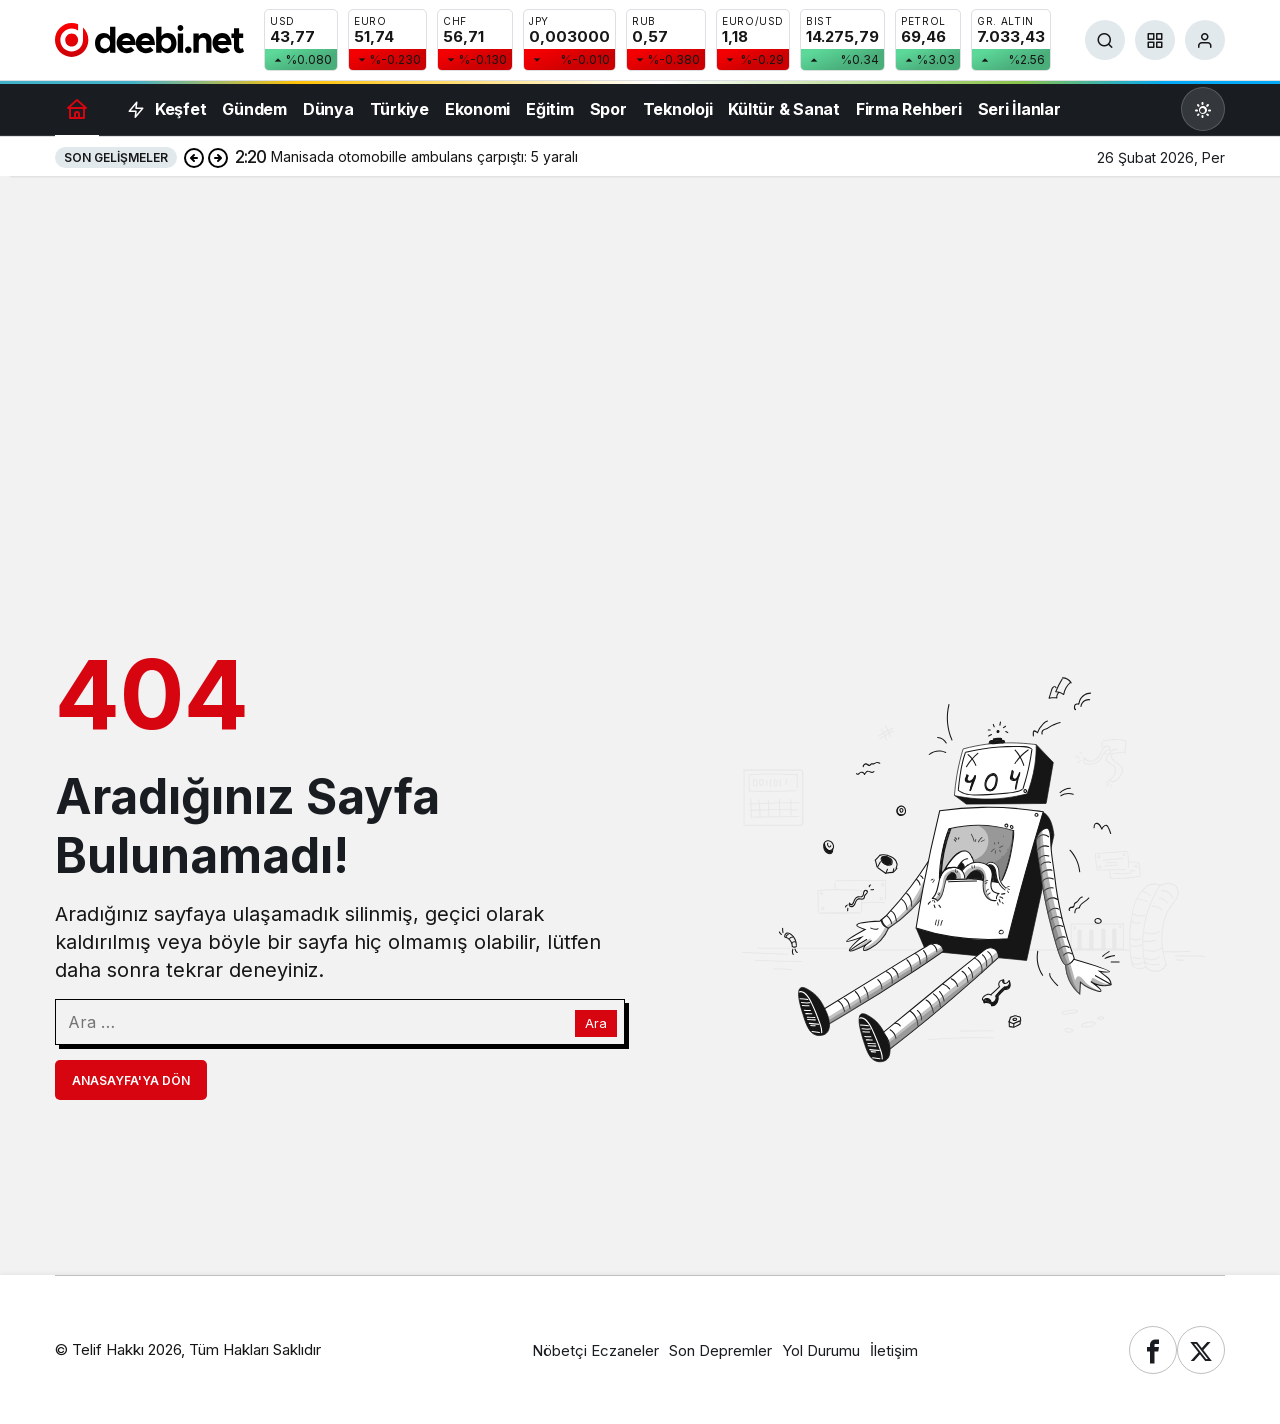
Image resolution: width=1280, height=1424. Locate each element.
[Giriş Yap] (1205, 40)
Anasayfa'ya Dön (131, 1080)
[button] (1155, 40)
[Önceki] (194, 157)
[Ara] (1105, 40)
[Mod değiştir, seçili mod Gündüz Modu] (1203, 109)
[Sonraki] (218, 157)
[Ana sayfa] (77, 108)
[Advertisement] (640, 336)
